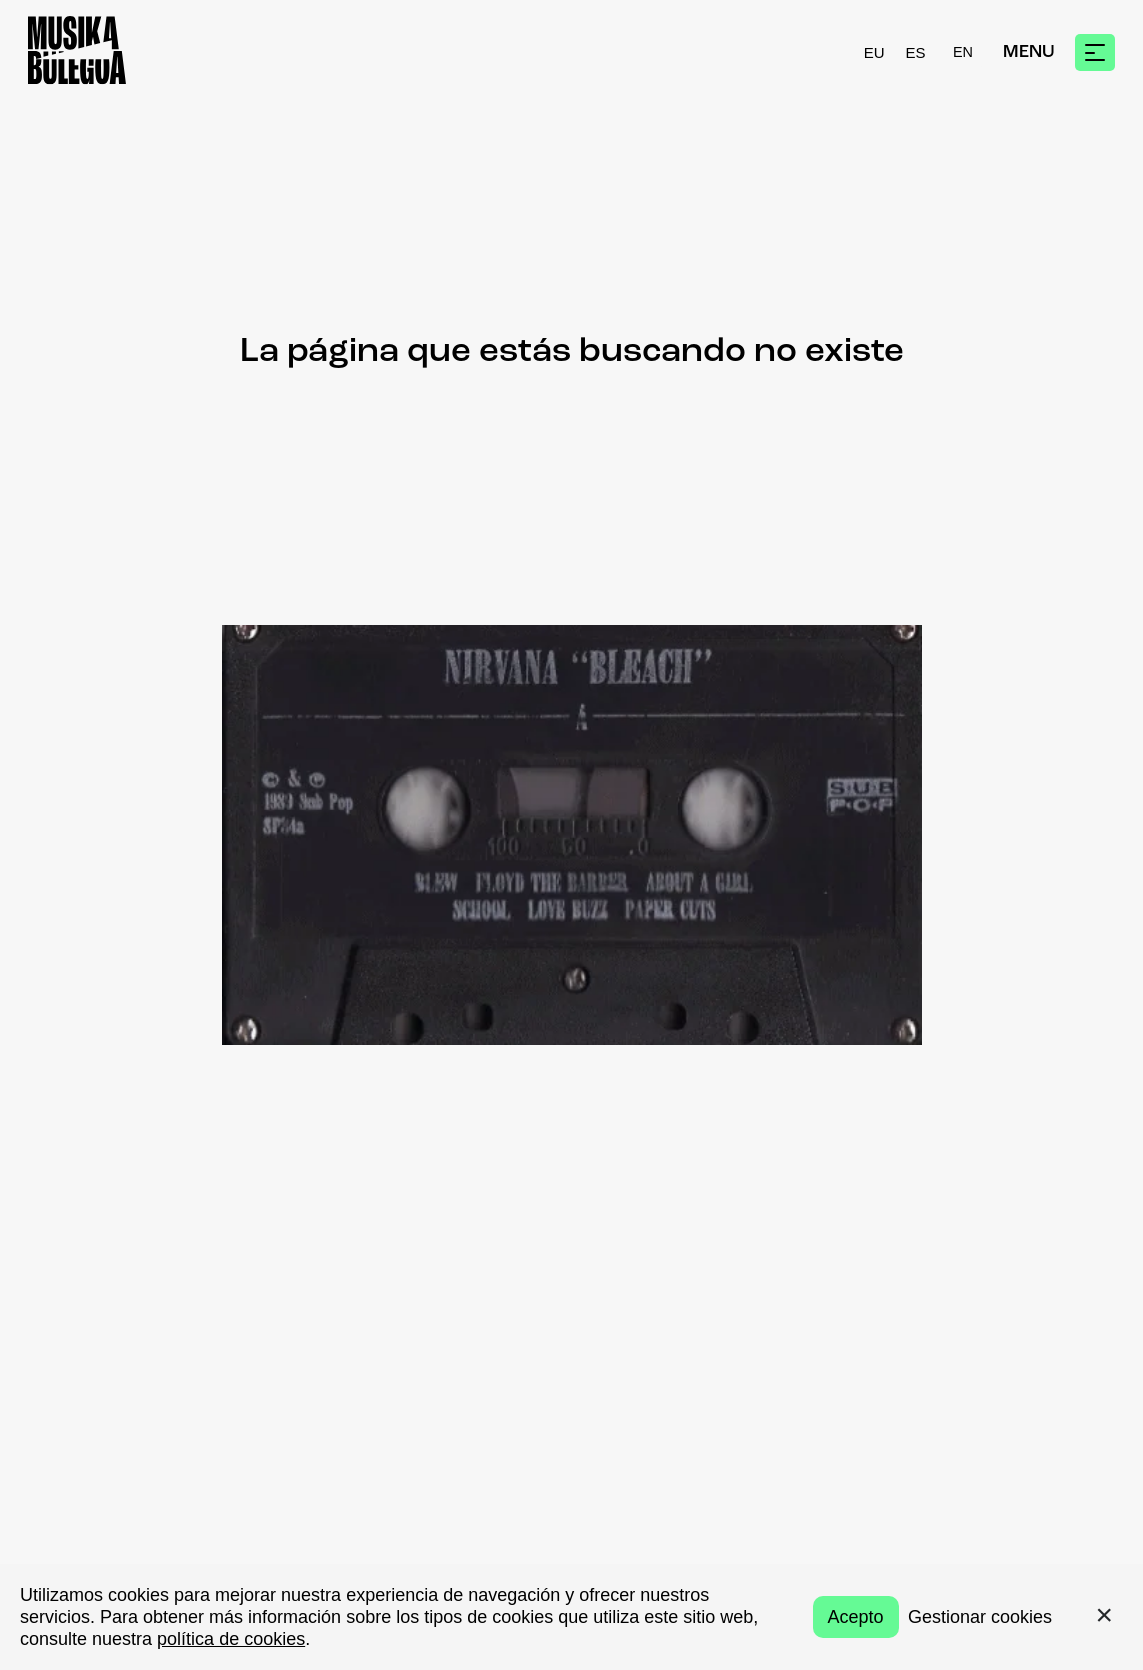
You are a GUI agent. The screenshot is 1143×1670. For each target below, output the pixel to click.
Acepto (856, 1617)
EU (874, 52)
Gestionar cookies (980, 1617)
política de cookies (231, 1639)
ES (916, 52)
